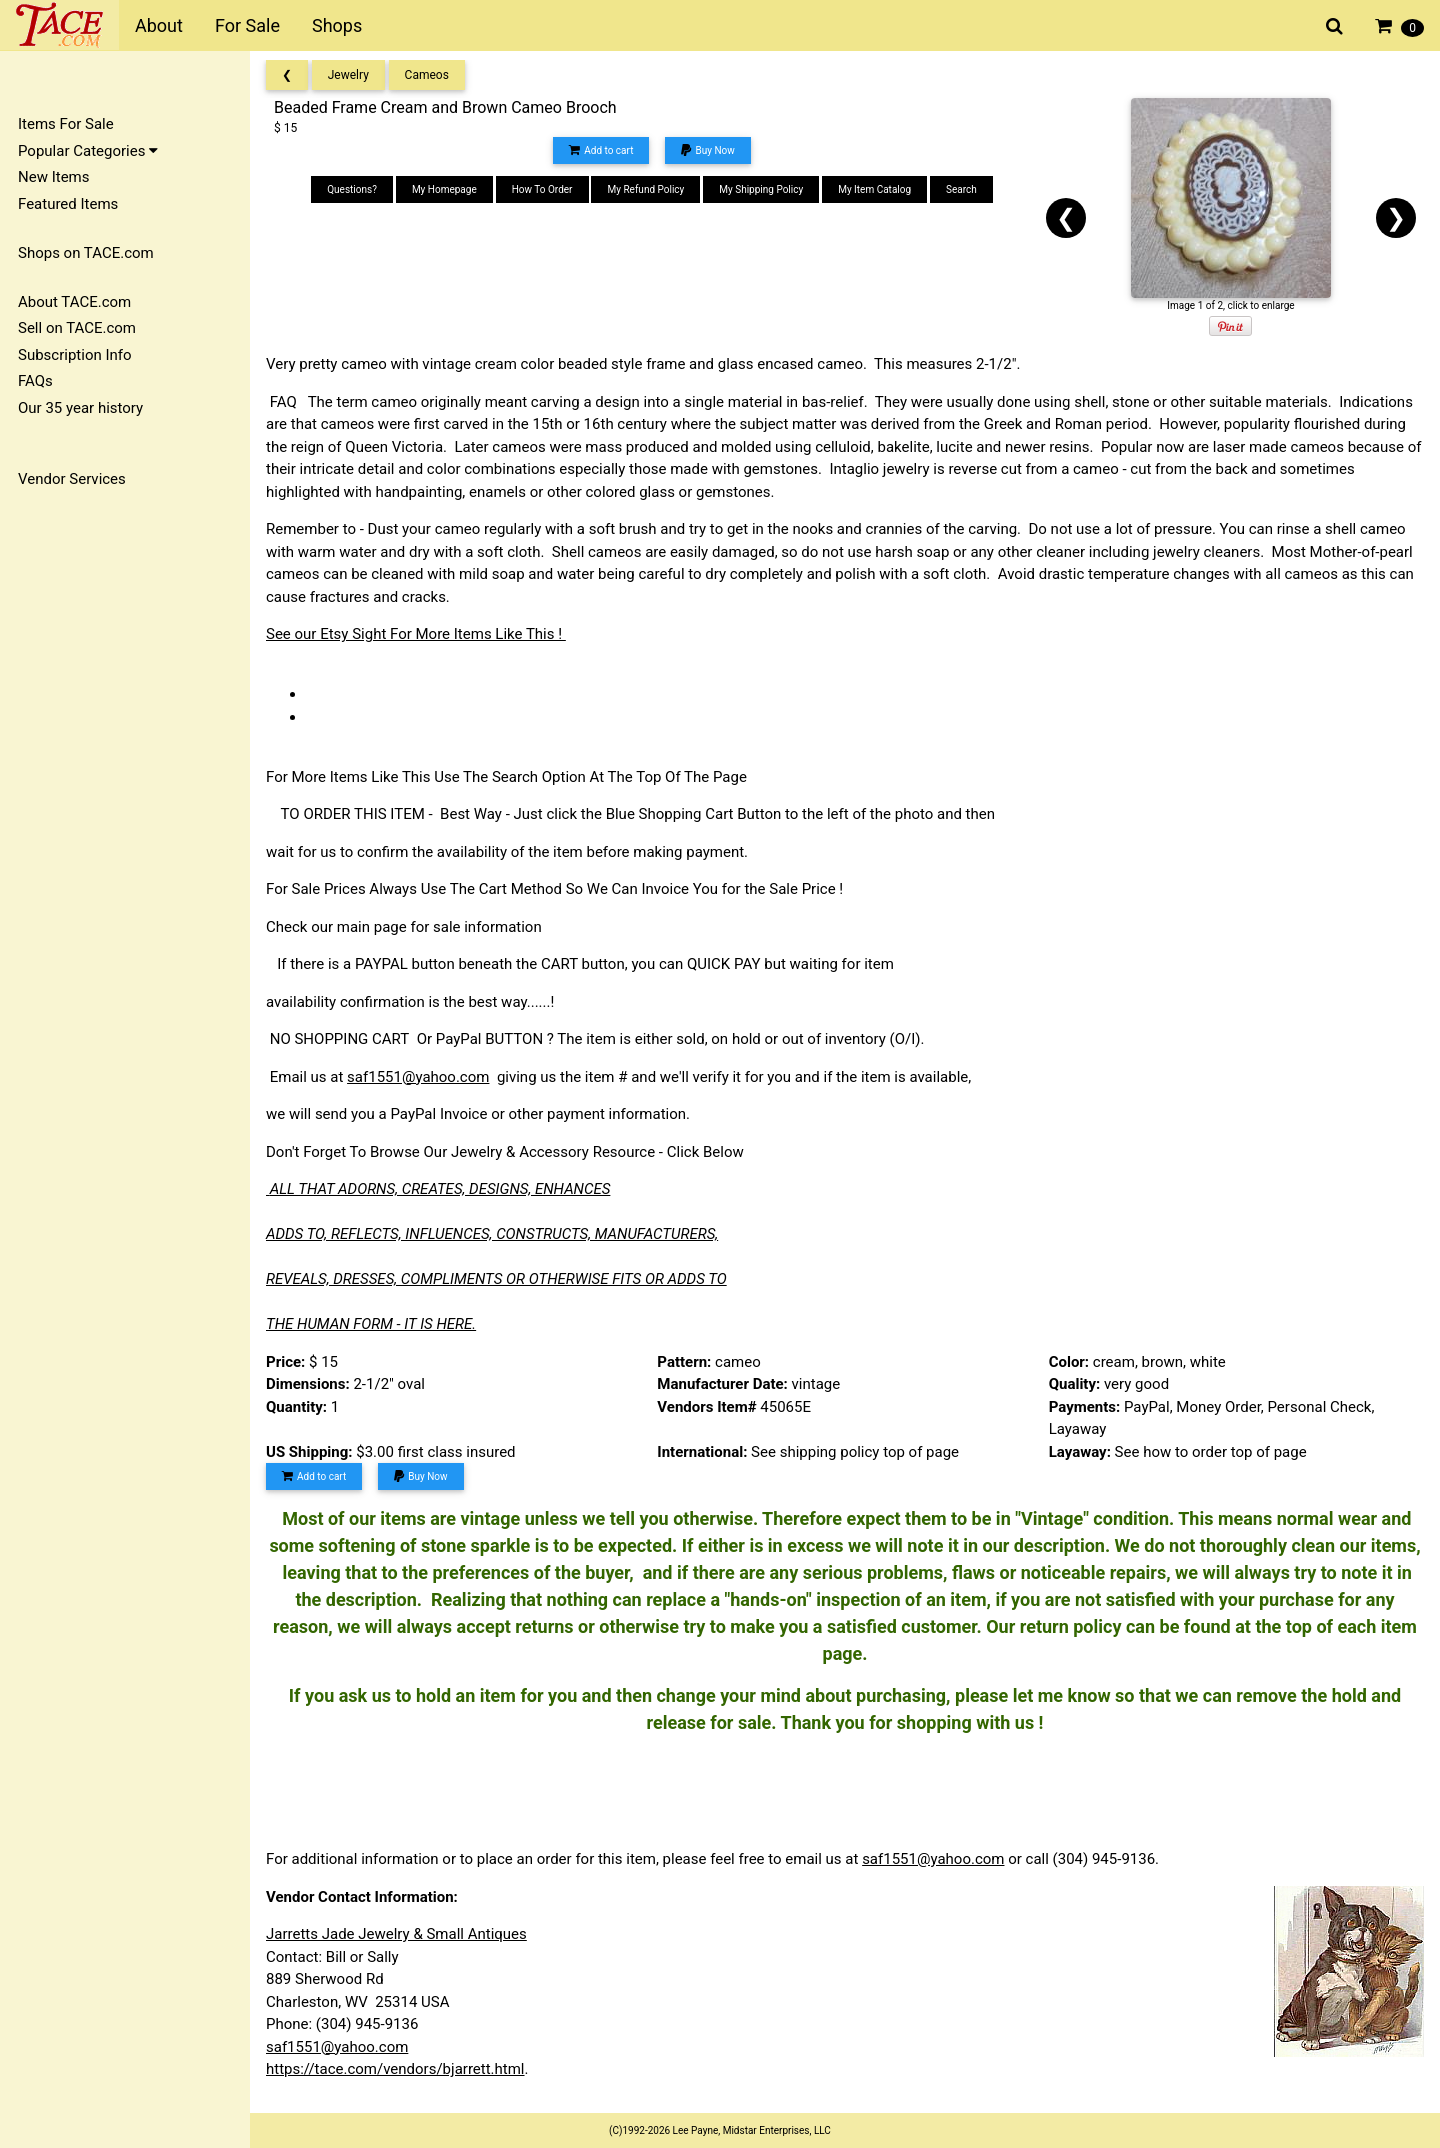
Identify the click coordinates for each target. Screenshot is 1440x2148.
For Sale (247, 25)
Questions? (352, 189)
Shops (337, 25)
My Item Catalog (874, 189)
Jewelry (348, 75)
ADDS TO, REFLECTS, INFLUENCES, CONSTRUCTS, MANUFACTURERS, (492, 1234)
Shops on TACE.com (86, 253)
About (159, 25)
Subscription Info (75, 355)
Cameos (427, 75)
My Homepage (444, 189)
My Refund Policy (645, 189)
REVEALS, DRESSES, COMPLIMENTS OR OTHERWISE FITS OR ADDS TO (496, 1279)
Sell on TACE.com (77, 328)
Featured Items (68, 204)
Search (961, 189)
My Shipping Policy (761, 189)
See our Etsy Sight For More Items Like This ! (416, 634)
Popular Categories (88, 151)
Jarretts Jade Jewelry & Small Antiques (396, 1934)
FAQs (35, 381)
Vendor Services (72, 479)
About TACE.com (74, 302)
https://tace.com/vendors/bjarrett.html (395, 2069)
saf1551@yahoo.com (418, 1077)
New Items (53, 177)
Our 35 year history (80, 408)
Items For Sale (66, 124)
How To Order (542, 189)
